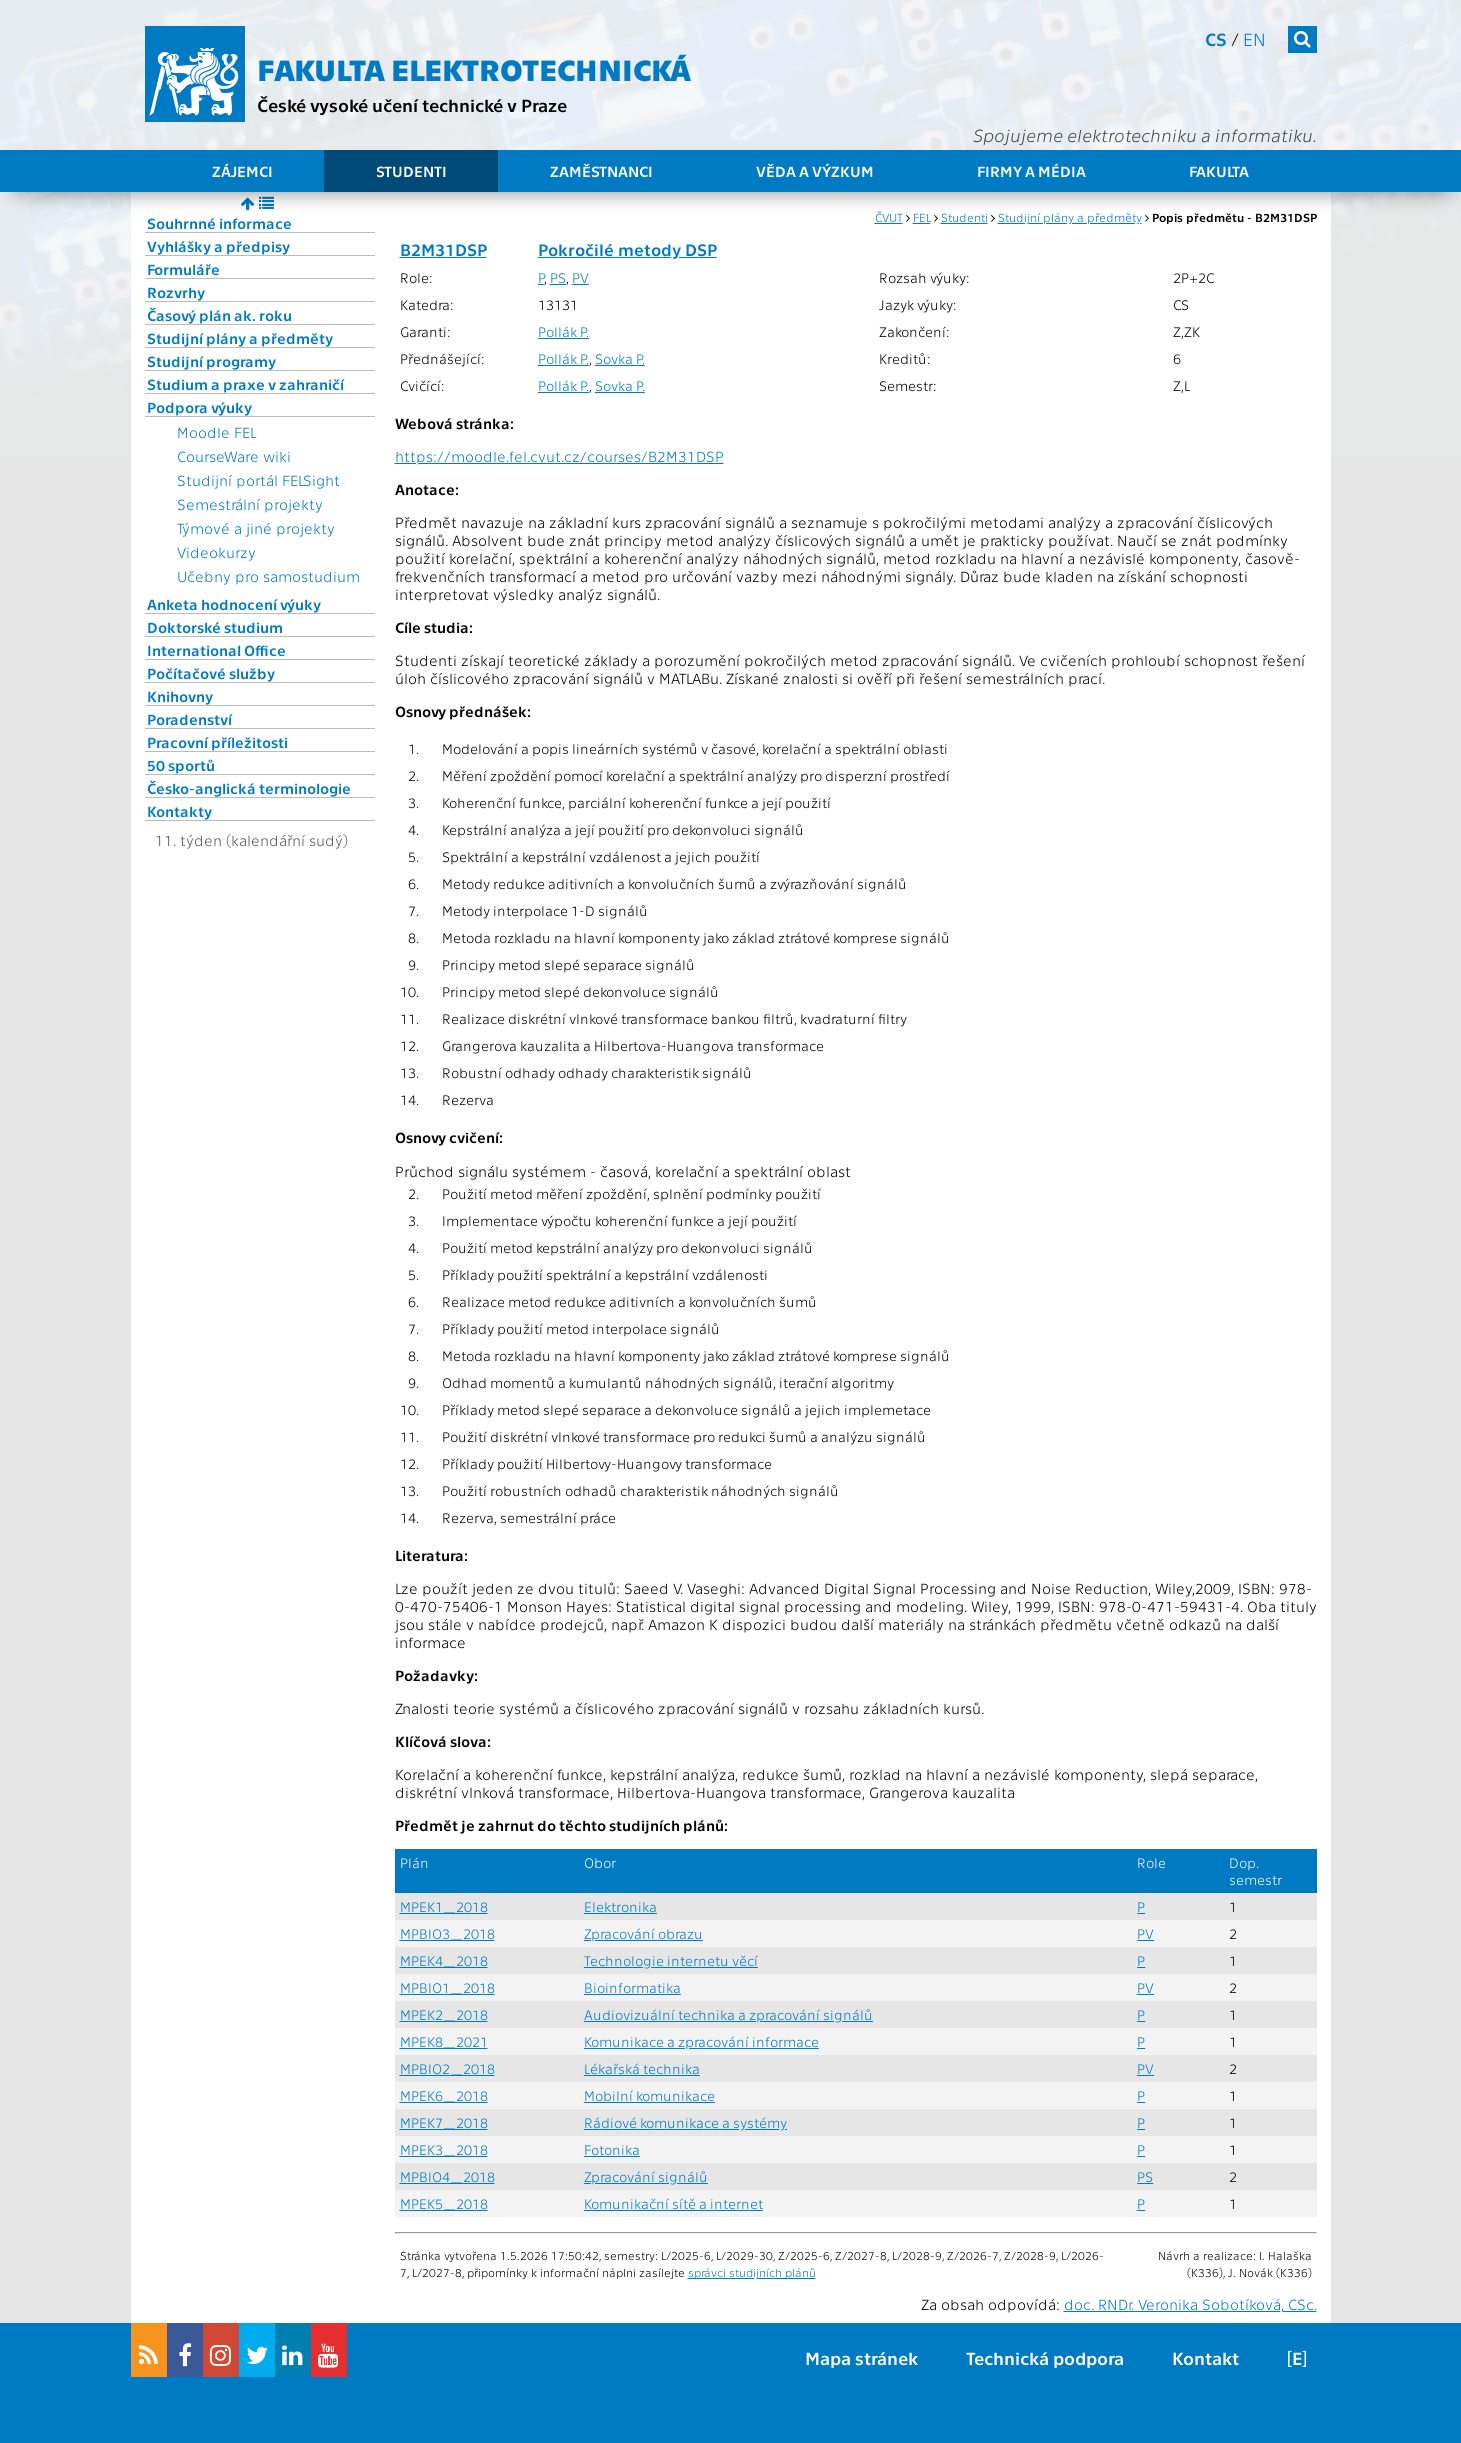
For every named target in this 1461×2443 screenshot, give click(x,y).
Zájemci (242, 171)
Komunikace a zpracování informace (701, 2041)
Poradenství (189, 719)
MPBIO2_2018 (447, 2068)
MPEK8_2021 (444, 2041)
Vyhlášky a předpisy (218, 246)
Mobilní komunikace (649, 2095)
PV (580, 277)
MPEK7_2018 (444, 2122)
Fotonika (612, 2149)
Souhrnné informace (219, 223)
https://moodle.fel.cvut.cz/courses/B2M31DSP (559, 456)
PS (558, 277)
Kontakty (179, 811)
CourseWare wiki (234, 456)
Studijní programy (211, 361)
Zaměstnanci (601, 171)
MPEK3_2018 (444, 2149)
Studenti (411, 171)
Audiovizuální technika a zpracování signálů (728, 2014)
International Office (216, 650)
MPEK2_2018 (444, 2014)
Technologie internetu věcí (671, 1960)
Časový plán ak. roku (219, 315)
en (1254, 38)
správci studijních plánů (752, 2272)
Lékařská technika (642, 2068)
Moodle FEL (216, 432)
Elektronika (620, 1906)
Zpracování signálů (646, 2176)
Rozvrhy (176, 292)
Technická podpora (1045, 2357)
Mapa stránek (861, 2357)
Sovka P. (620, 358)
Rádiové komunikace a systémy (685, 2122)
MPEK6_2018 (444, 2095)
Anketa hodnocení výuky (234, 604)
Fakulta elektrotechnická (474, 68)
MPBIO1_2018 (447, 1987)
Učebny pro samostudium (268, 576)
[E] (1297, 2357)
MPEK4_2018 (444, 1960)
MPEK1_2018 (444, 1906)
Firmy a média (1031, 171)
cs (1216, 38)
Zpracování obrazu (643, 1933)
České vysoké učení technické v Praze (412, 104)
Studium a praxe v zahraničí (245, 384)
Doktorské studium (215, 627)
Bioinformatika (632, 1987)
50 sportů (181, 765)
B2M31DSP (443, 249)
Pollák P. (563, 331)
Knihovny (180, 696)
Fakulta (1219, 171)
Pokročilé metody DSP (627, 249)
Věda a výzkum (815, 171)
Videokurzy (216, 552)
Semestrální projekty (250, 504)
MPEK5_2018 (444, 2203)
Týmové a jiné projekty (256, 528)
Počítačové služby (211, 673)
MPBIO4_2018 (447, 2176)
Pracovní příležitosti (217, 742)
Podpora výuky (199, 407)
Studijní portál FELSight (258, 480)
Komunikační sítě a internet (673, 2203)
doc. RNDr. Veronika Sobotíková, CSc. (1190, 2304)
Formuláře (183, 269)
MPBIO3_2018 (447, 1933)
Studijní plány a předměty (240, 338)
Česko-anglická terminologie (249, 788)
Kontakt (1205, 2357)
